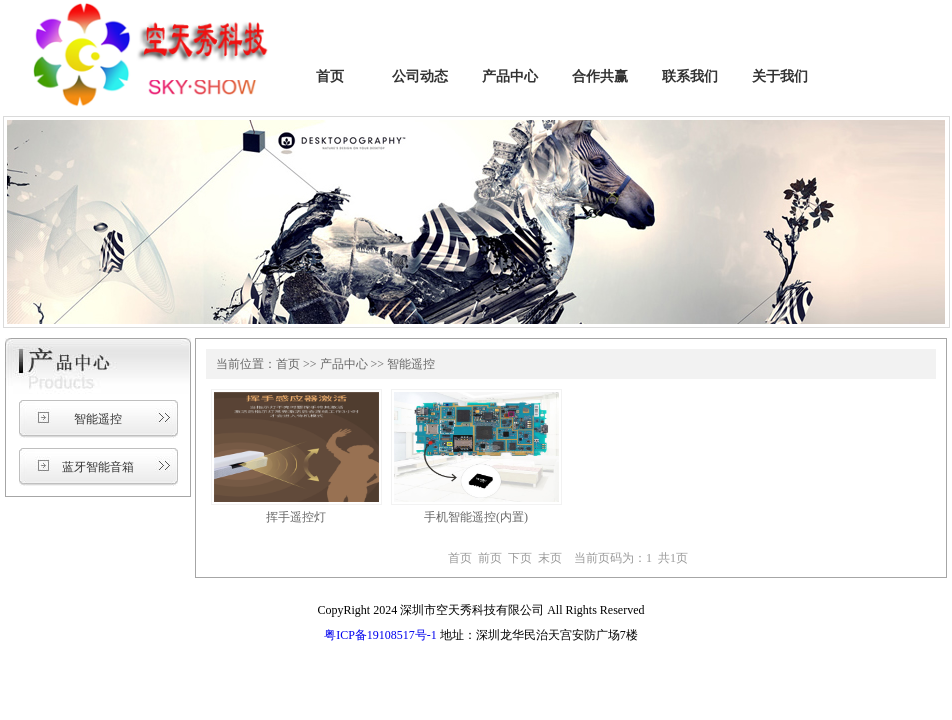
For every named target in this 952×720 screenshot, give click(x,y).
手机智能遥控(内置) (476, 517)
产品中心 (510, 76)
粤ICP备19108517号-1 (380, 635)
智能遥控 (98, 419)
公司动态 (420, 76)
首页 (330, 76)
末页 (550, 558)
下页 (520, 558)
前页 (490, 558)
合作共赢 (600, 76)
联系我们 (690, 76)
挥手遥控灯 (296, 517)
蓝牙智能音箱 (98, 467)
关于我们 (780, 76)
